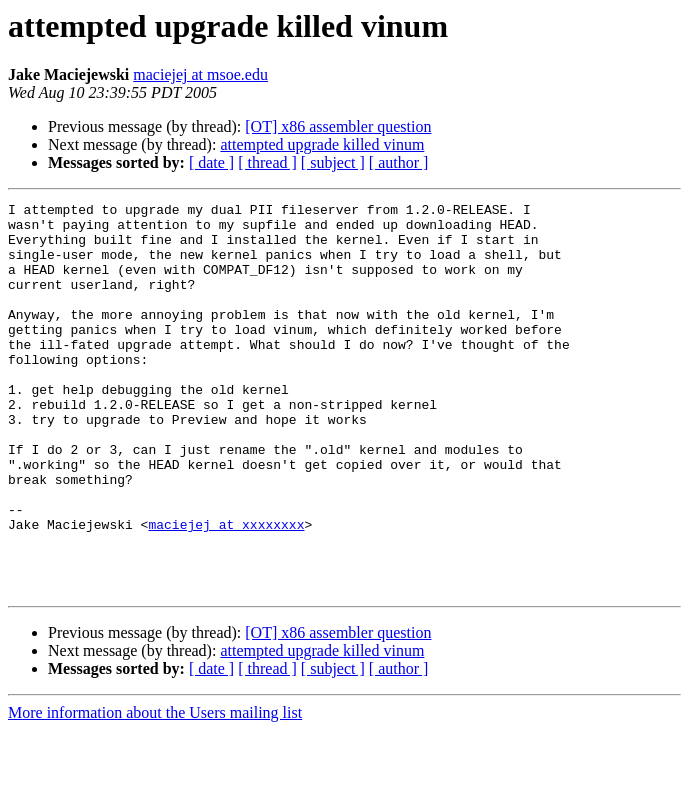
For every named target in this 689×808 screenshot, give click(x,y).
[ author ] (399, 162)
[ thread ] (267, 162)
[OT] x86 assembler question (338, 126)
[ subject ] (333, 162)
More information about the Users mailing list (155, 790)
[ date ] (211, 162)
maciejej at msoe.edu (200, 74)
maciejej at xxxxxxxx (226, 590)
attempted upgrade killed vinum (322, 144)
